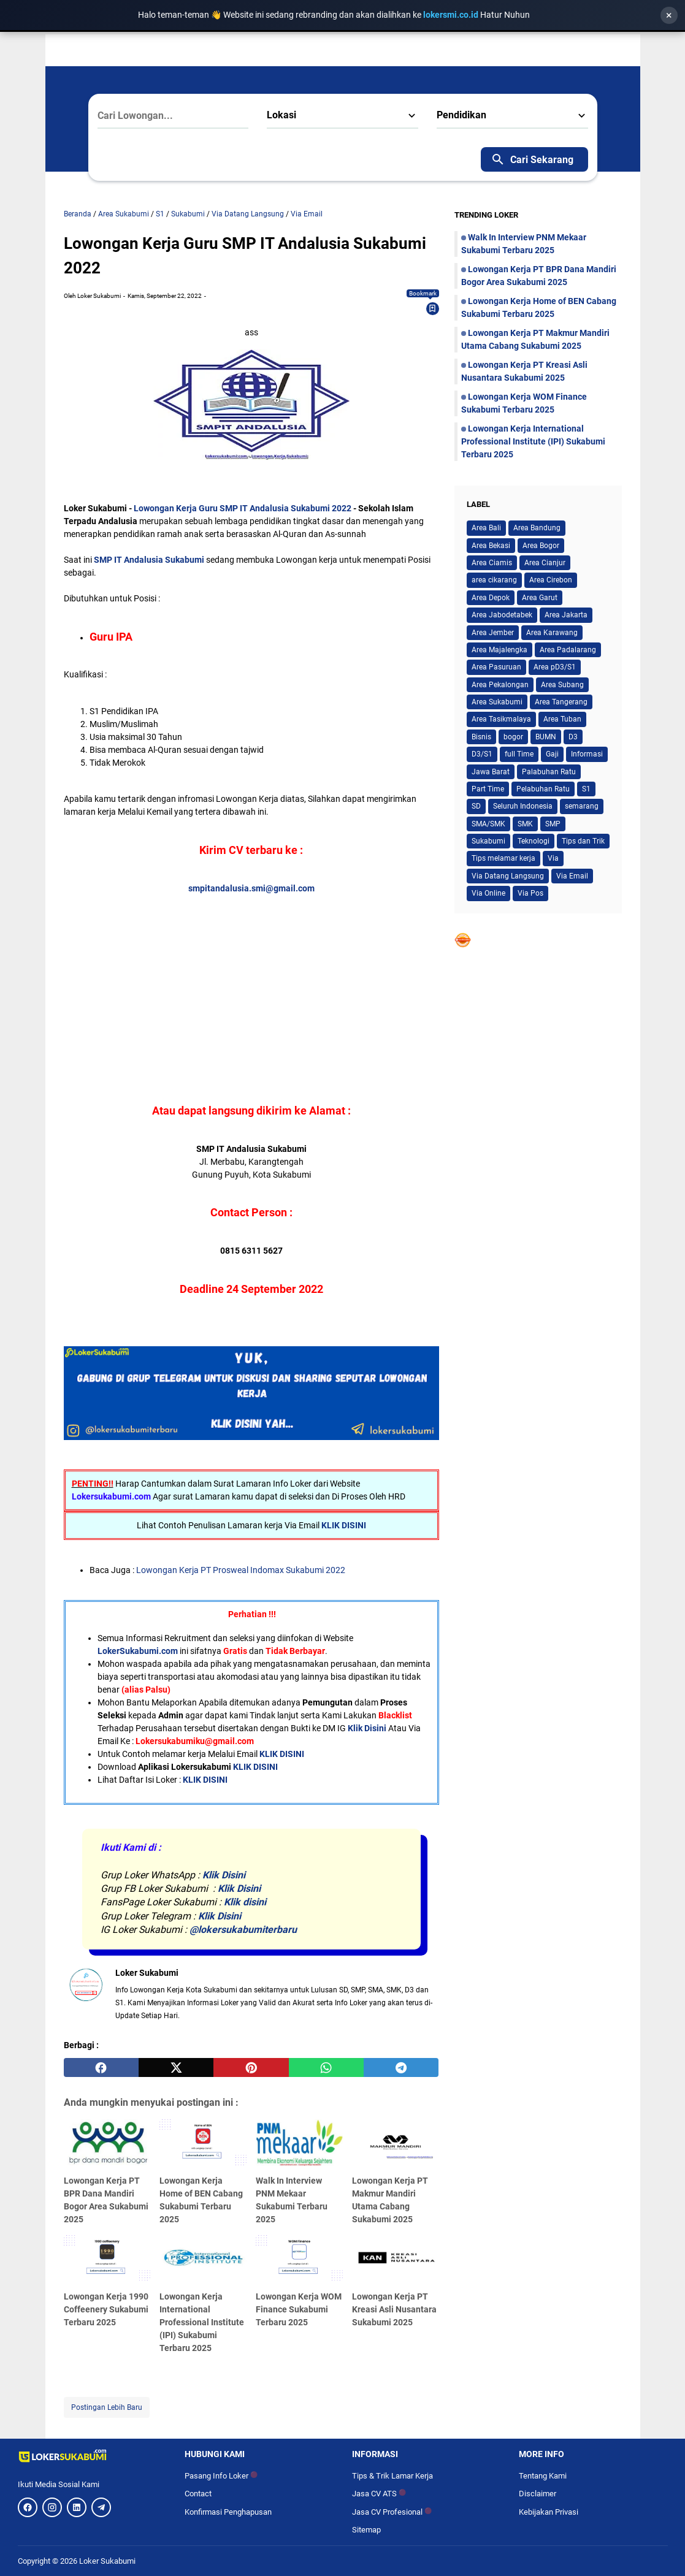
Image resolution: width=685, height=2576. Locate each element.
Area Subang (562, 684)
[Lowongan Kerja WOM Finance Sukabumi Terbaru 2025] (299, 2259)
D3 (573, 737)
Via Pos (530, 893)
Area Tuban (562, 719)
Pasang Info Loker (221, 2475)
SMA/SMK (488, 824)
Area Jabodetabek (502, 615)
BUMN (545, 737)
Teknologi (533, 841)
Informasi (587, 754)
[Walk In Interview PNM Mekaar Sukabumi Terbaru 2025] (299, 2143)
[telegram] (401, 2068)
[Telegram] (101, 2507)
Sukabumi (488, 841)
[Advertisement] (251, 981)
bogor (513, 737)
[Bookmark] (432, 308)
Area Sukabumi (497, 702)
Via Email (572, 876)
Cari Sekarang (532, 159)
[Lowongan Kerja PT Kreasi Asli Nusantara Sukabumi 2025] (395, 2259)
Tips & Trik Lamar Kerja (392, 2475)
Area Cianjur (544, 562)
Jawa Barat (491, 772)
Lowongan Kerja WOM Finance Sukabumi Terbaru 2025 (299, 2309)
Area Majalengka (499, 650)
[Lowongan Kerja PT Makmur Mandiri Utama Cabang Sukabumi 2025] (395, 2143)
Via (553, 858)
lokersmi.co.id (451, 15)
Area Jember (493, 632)
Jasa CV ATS (379, 2493)
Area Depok (491, 597)
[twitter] (176, 2068)
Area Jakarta (566, 615)
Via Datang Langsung (508, 876)
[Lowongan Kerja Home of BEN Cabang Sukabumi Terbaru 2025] (203, 2143)
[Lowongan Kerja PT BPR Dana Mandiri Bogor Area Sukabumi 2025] (107, 2143)
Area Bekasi (491, 545)
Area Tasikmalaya (501, 719)
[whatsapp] (326, 2068)
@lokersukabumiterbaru (243, 1929)
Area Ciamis (492, 562)
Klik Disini (367, 1728)
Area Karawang (552, 632)
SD (476, 806)
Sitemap (366, 2529)
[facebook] (101, 2068)
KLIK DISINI (343, 1525)
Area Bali (486, 528)
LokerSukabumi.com (138, 1651)
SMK (525, 824)
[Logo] (92, 2456)
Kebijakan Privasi (548, 2512)
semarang (582, 806)
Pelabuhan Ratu (543, 789)
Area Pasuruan (496, 667)
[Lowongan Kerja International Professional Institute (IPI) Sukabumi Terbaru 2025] (203, 2259)
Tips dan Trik (583, 841)
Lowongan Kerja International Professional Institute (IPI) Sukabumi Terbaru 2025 (201, 2322)
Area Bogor (540, 545)
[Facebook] (27, 2507)
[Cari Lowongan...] (173, 116)
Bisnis (481, 737)
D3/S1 (482, 754)
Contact (198, 2493)
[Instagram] (52, 2507)
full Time (519, 754)
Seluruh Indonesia (523, 806)
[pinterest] (250, 2068)
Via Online (488, 893)
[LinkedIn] (76, 2507)
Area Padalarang (568, 650)
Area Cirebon (550, 580)
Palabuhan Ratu (549, 772)
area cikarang (494, 580)
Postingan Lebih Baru (106, 2407)
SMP (553, 824)
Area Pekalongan (500, 684)
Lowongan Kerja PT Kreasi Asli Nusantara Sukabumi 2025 (394, 2309)
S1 (586, 789)
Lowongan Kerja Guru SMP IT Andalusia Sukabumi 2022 (243, 508)
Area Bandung (537, 528)
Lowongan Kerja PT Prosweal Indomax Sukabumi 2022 (239, 1570)
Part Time (488, 789)
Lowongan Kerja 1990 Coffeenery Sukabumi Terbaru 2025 (106, 2309)
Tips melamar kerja (503, 858)
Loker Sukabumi (107, 2561)
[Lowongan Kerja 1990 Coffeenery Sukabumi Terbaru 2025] (107, 2259)
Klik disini (245, 1902)
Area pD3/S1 (555, 667)
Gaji (552, 754)
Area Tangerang (561, 702)
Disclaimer (537, 2493)
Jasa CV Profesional (392, 2512)
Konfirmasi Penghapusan (228, 2512)
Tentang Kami (543, 2475)
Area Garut (539, 597)
